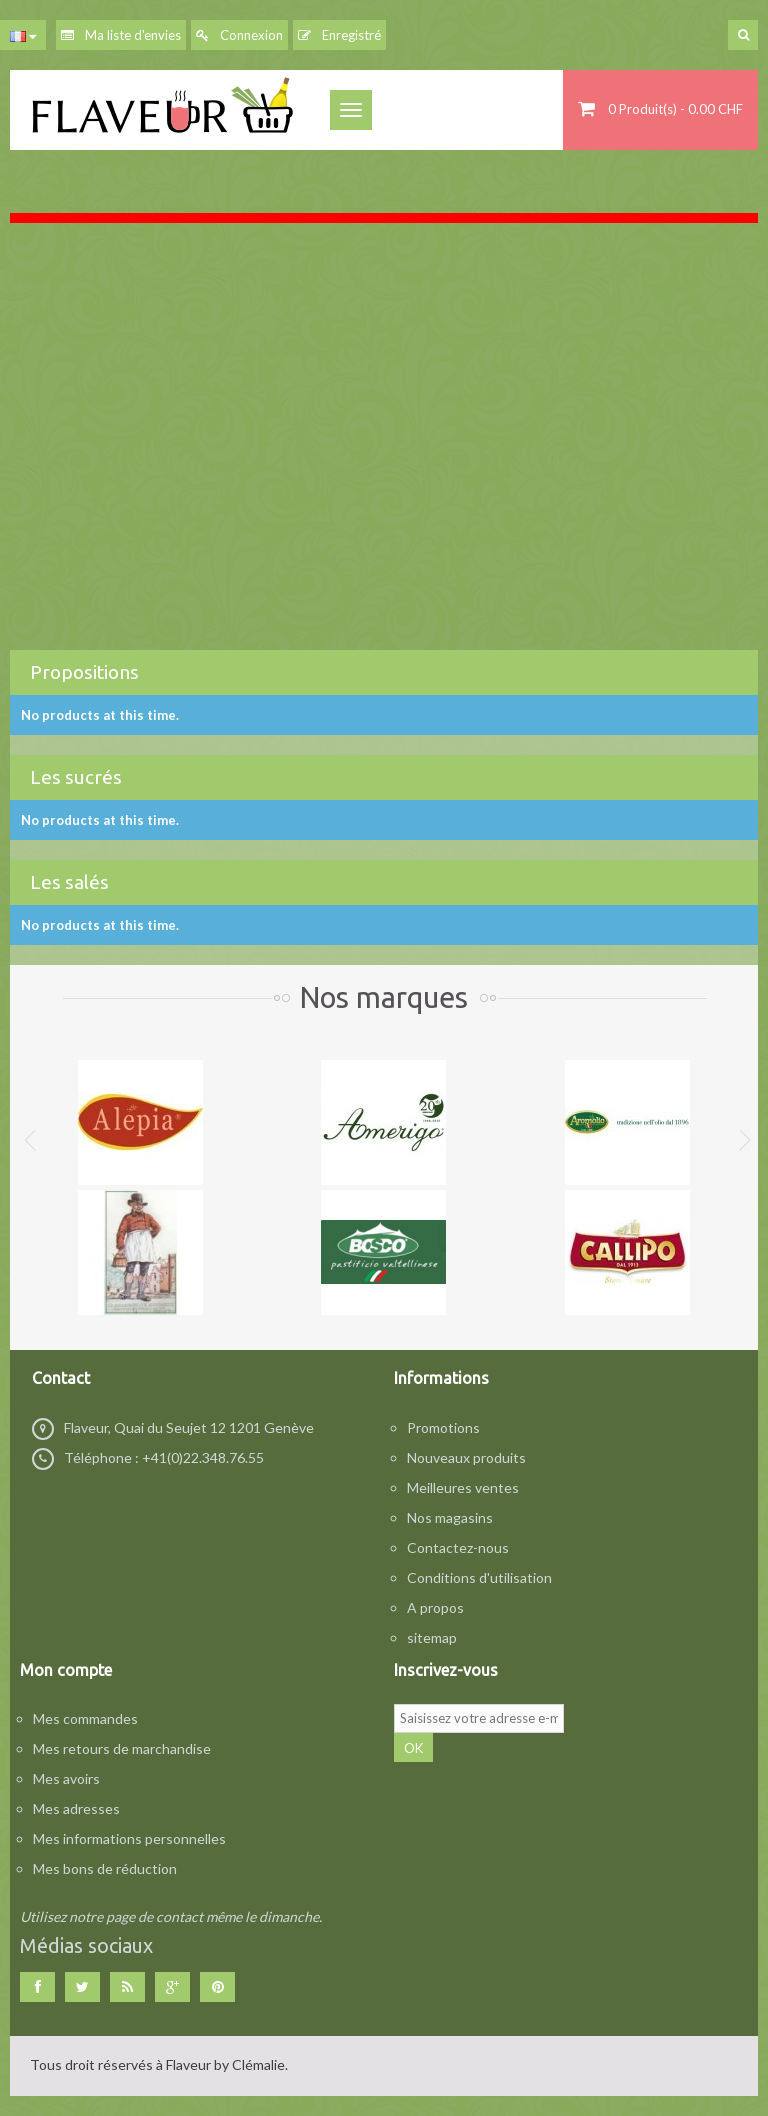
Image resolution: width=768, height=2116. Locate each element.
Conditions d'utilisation (479, 1577)
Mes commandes (85, 1718)
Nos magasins (450, 1517)
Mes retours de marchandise (122, 1748)
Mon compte (66, 1670)
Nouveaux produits (466, 1457)
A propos (435, 1607)
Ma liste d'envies (121, 35)
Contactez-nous (458, 1547)
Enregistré (339, 35)
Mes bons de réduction (105, 1868)
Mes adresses (76, 1808)
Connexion (239, 35)
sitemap (432, 1637)
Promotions (443, 1427)
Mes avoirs (66, 1778)
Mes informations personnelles (129, 1838)
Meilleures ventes (463, 1487)
